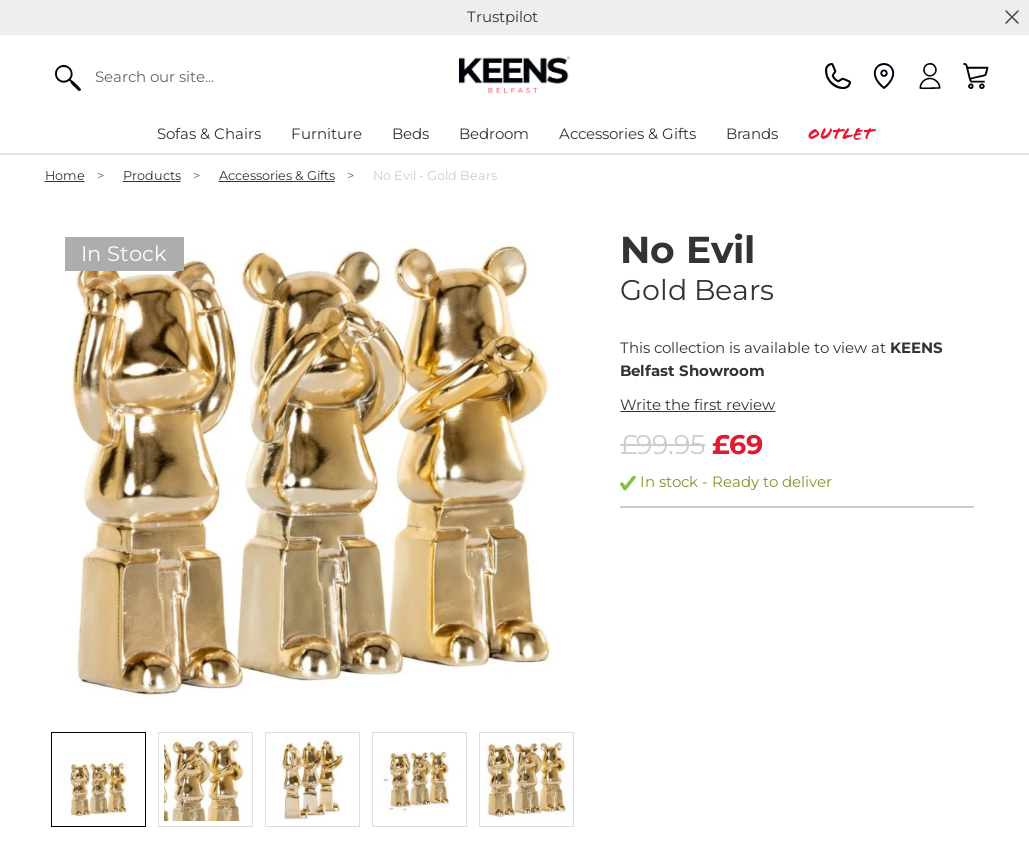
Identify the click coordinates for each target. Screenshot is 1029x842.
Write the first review (697, 404)
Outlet (840, 133)
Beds (410, 133)
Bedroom (494, 133)
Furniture (326, 133)
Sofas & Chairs (209, 133)
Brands (752, 133)
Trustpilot (502, 16)
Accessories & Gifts (627, 133)
